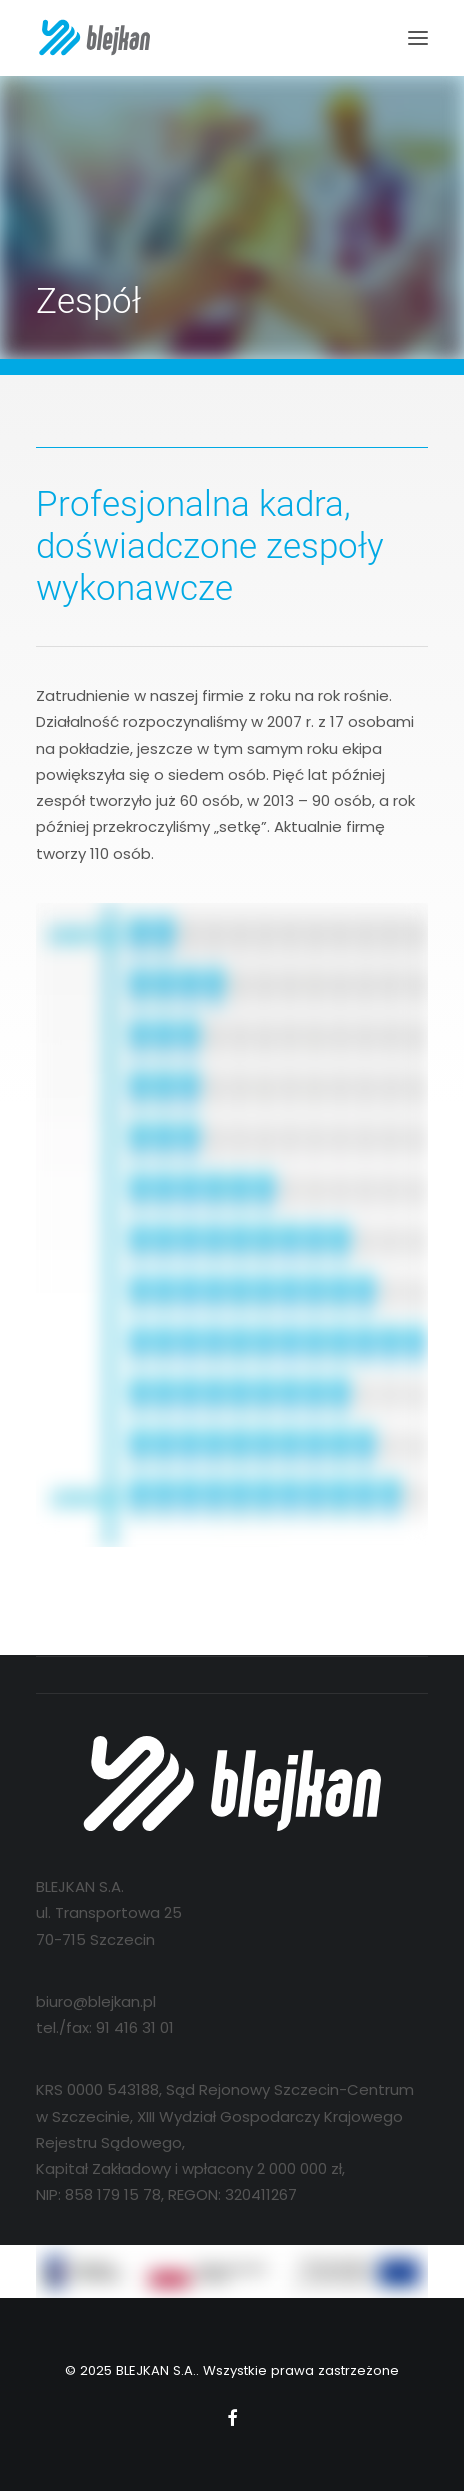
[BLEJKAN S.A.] (94, 38)
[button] (418, 38)
